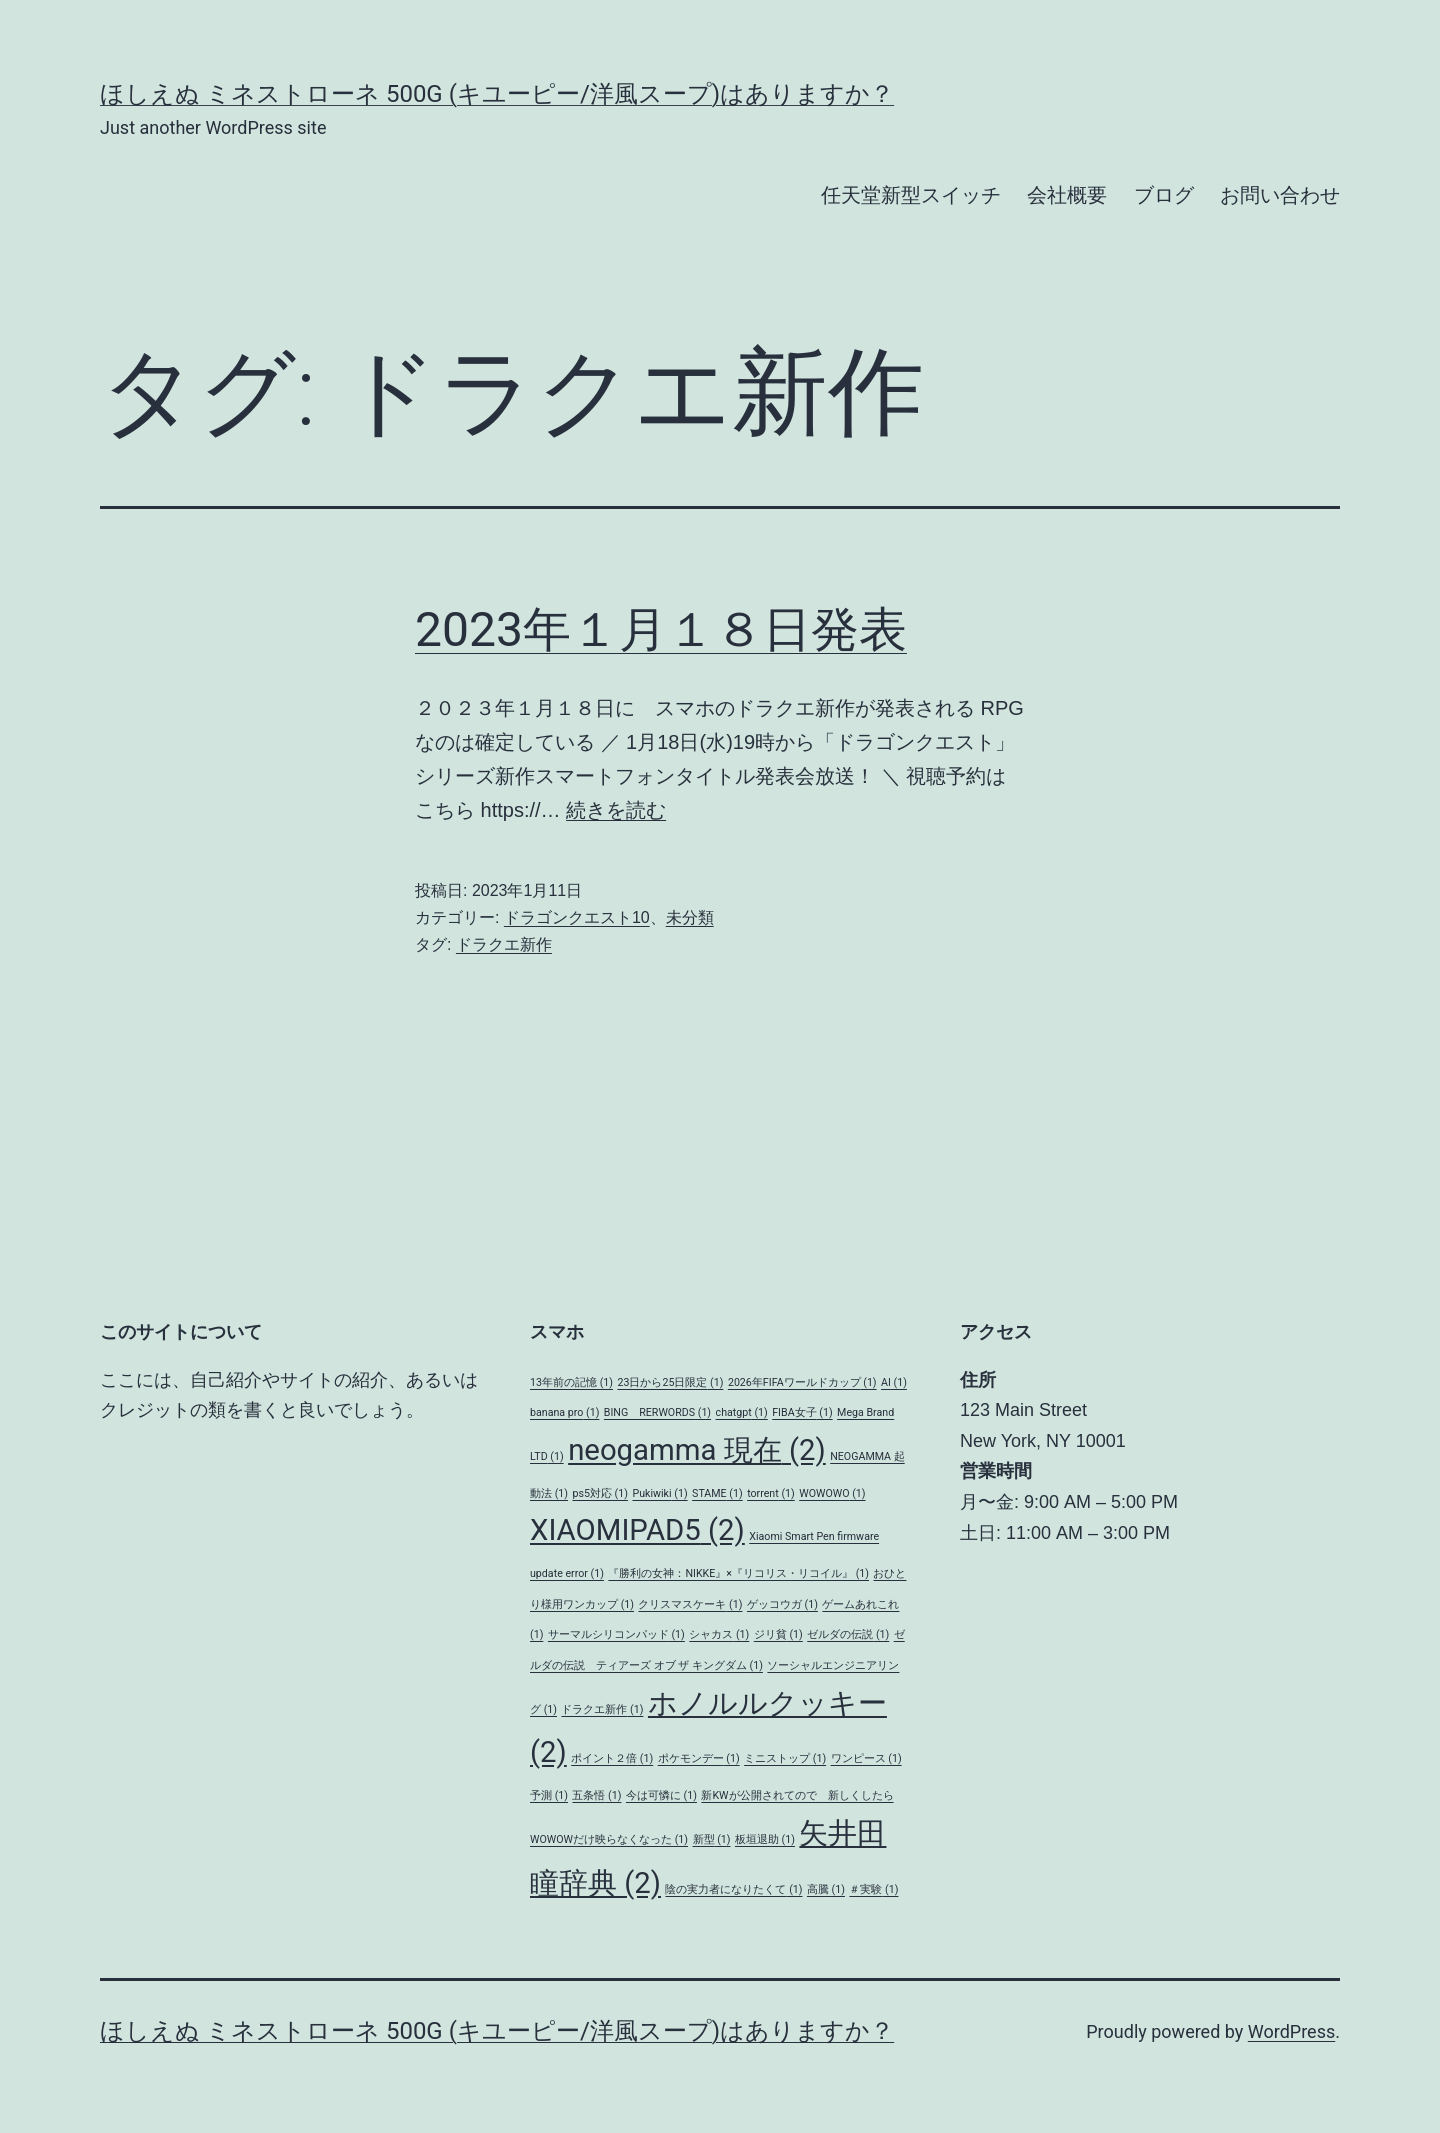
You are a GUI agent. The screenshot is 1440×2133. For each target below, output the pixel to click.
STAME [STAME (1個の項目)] (717, 1493)
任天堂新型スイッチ (911, 195)
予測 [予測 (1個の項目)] (549, 1795)
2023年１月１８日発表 (661, 629)
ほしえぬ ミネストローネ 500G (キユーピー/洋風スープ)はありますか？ (497, 94)
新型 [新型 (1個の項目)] (712, 1839)
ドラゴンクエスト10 (577, 917)
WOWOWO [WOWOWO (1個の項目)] (832, 1493)
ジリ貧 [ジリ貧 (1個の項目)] (778, 1634)
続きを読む (616, 810)
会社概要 (1067, 195)
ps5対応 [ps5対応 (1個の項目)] (599, 1493)
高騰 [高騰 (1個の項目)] (826, 1889)
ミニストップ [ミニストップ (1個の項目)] (785, 1758)
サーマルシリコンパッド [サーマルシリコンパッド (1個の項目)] (616, 1634)
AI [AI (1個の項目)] (894, 1382)
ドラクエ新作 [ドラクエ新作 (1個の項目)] (602, 1709)
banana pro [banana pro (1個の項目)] (564, 1412)
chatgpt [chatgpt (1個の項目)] (742, 1412)
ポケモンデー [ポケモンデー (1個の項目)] (699, 1758)
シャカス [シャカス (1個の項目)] (719, 1634)
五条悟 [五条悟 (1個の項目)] (596, 1795)
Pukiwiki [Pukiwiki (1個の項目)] (659, 1493)
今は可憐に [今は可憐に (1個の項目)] (661, 1795)
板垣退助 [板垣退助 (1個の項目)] (765, 1839)
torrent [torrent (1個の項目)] (771, 1493)
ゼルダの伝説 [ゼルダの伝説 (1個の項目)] (848, 1634)
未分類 (690, 917)
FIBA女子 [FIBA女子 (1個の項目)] (802, 1412)
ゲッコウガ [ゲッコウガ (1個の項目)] (782, 1604)
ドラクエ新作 (504, 944)
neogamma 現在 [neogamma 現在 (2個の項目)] (697, 1450)
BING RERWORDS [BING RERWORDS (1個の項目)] (657, 1412)
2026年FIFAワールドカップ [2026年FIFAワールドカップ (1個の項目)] (802, 1382)
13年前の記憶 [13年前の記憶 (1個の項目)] (571, 1382)
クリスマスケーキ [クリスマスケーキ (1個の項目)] (690, 1604)
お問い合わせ (1280, 195)
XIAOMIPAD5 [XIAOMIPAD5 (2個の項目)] (637, 1530)
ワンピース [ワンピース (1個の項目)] (866, 1758)
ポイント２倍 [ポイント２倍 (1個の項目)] (612, 1758)
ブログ (1164, 195)
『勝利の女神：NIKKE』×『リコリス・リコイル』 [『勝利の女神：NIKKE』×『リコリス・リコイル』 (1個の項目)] (738, 1573)
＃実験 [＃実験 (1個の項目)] (873, 1889)
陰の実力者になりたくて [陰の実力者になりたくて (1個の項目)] (733, 1889)
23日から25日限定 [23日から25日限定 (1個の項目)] (670, 1382)
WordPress (1291, 2031)
